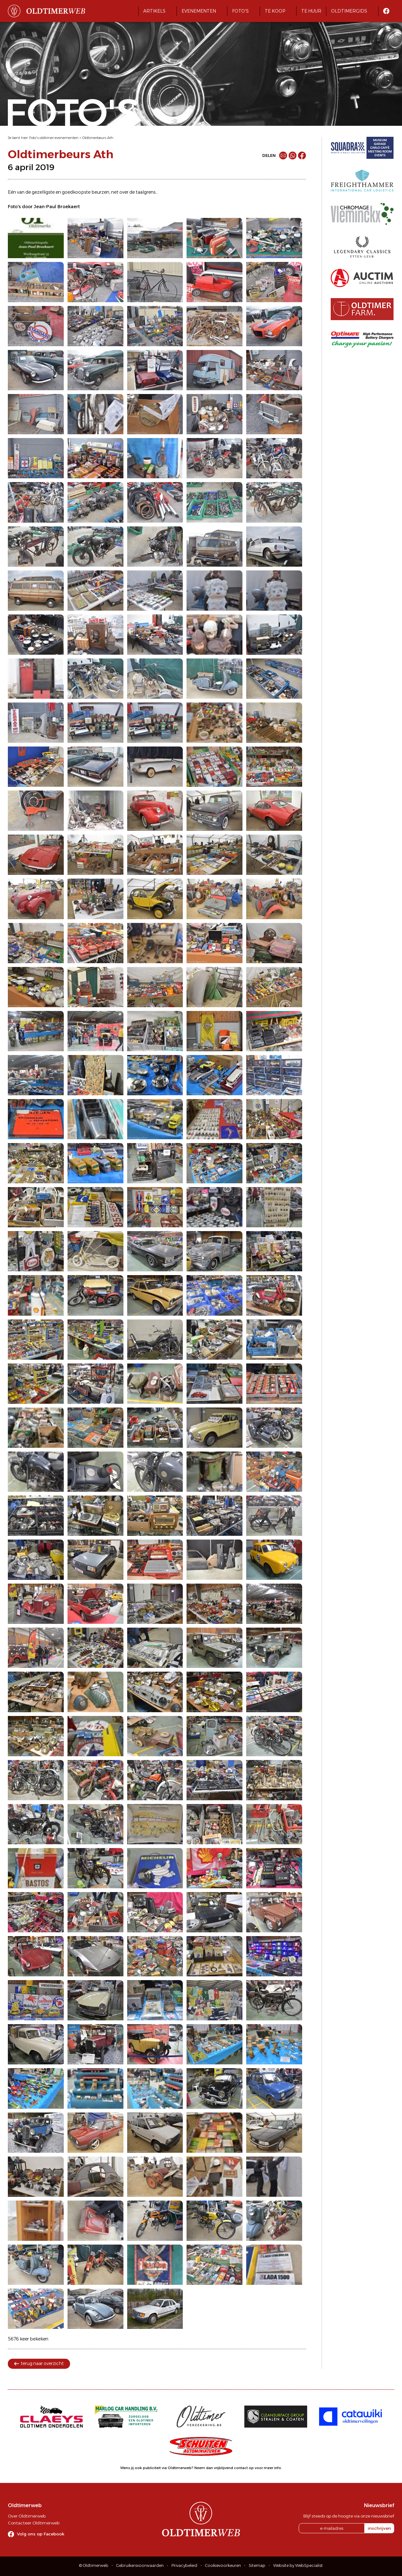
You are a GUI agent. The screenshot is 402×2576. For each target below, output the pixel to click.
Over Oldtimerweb (27, 2515)
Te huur (311, 11)
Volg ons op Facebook (40, 2533)
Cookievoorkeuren (223, 2565)
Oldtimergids (349, 11)
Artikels (154, 11)
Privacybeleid (184, 2565)
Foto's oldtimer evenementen (54, 138)
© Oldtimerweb (93, 2565)
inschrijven (379, 2528)
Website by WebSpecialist (298, 2565)
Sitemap (257, 2565)
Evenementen (199, 11)
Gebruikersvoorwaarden (140, 2565)
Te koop (275, 11)
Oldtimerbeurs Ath (97, 138)
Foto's (240, 11)
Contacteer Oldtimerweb (33, 2522)
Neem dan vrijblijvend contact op (224, 2468)
